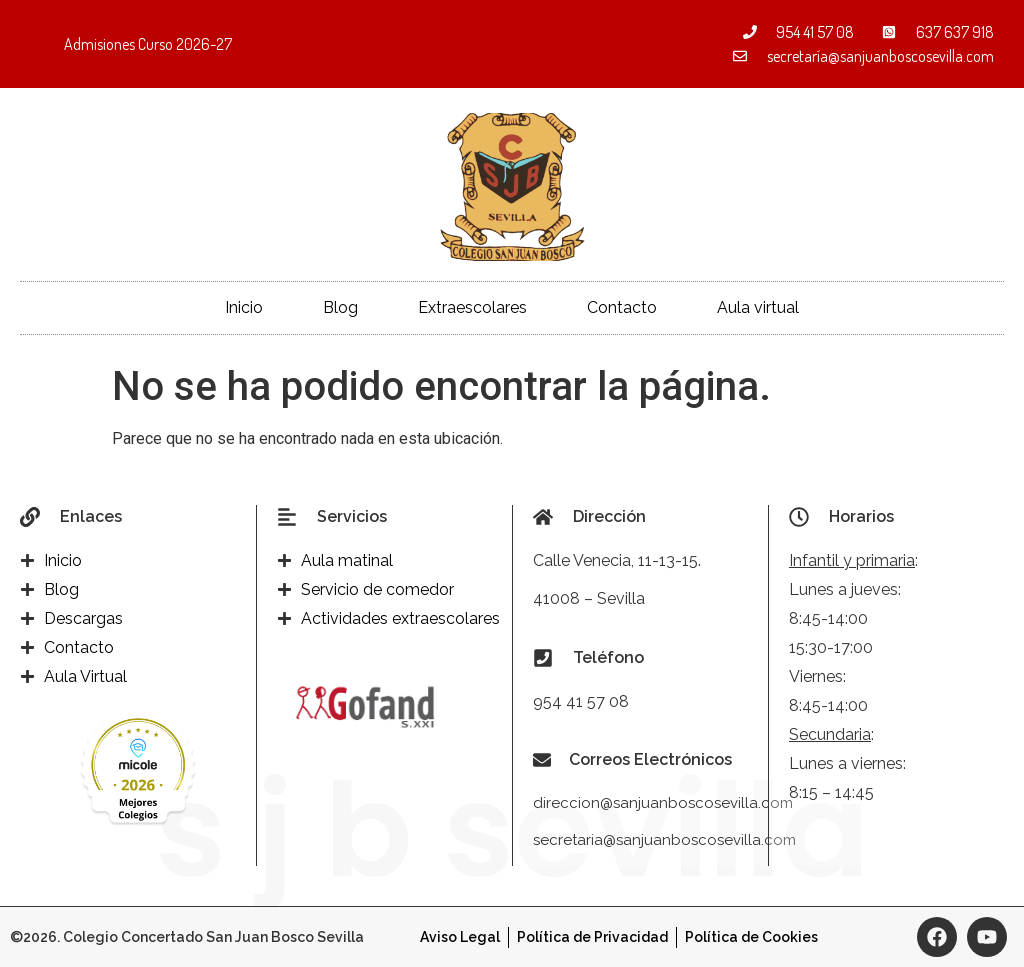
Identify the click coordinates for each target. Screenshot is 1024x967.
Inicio (244, 307)
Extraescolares (472, 307)
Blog (340, 307)
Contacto (622, 307)
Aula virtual (758, 307)
